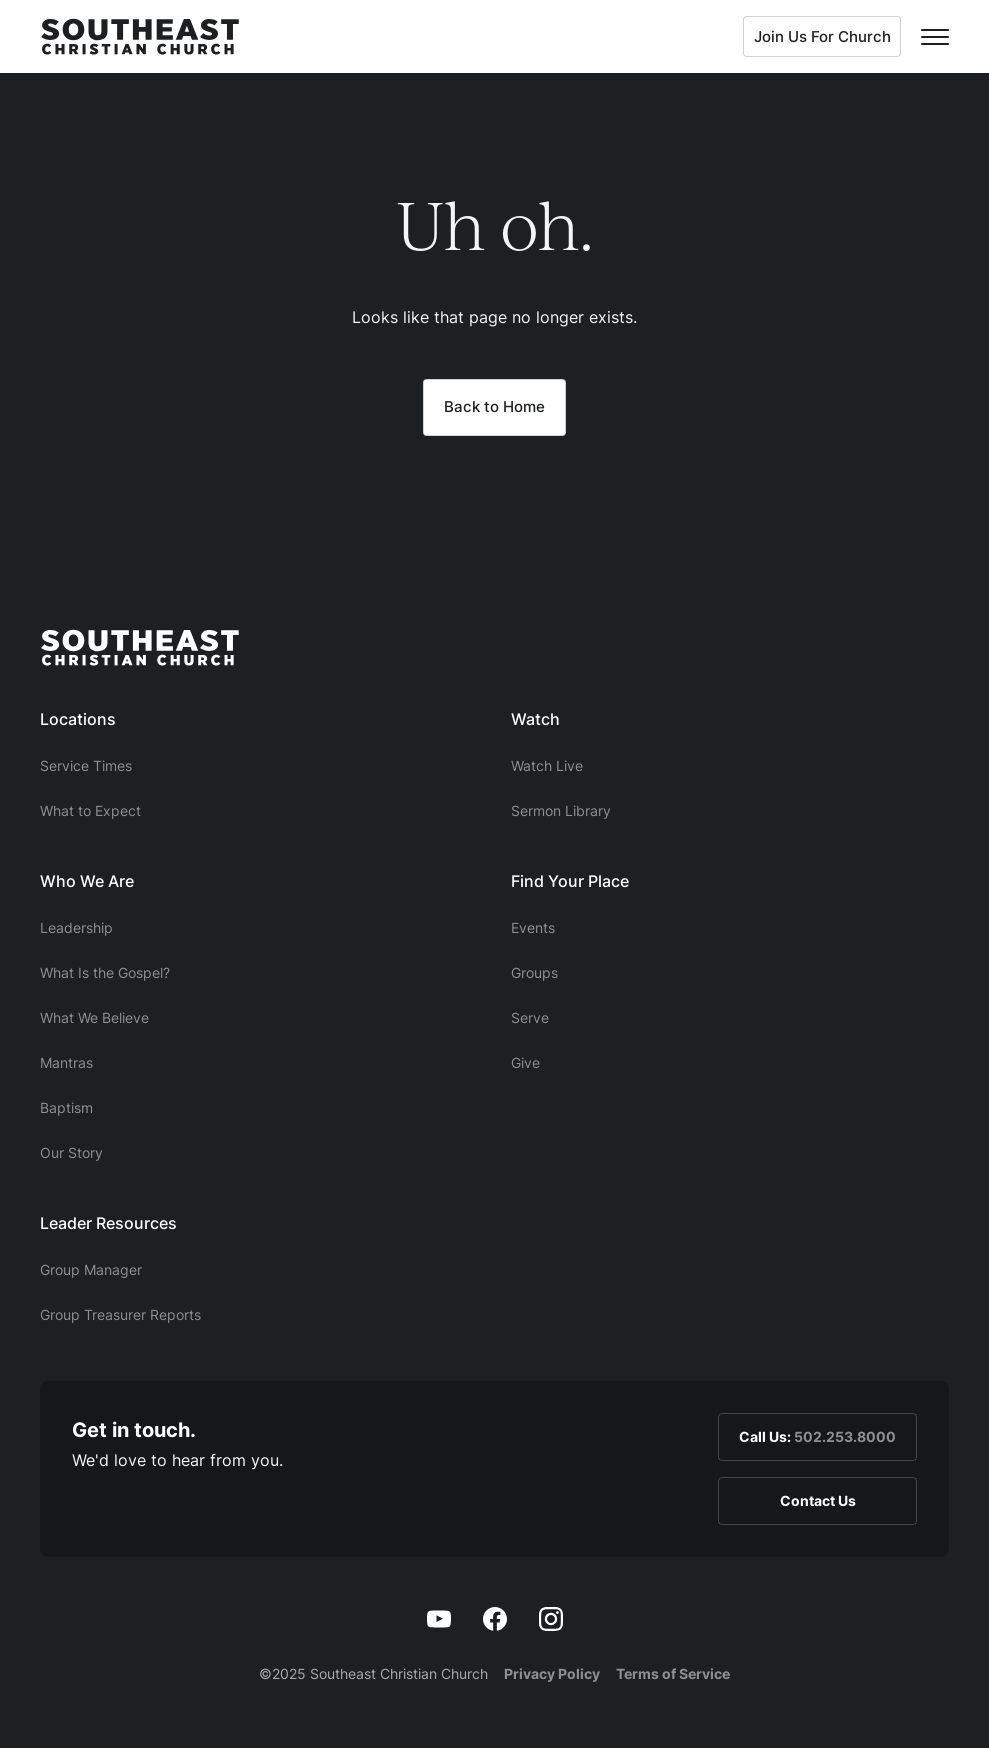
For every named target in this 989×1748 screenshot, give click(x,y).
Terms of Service (673, 1673)
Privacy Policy (552, 1673)
